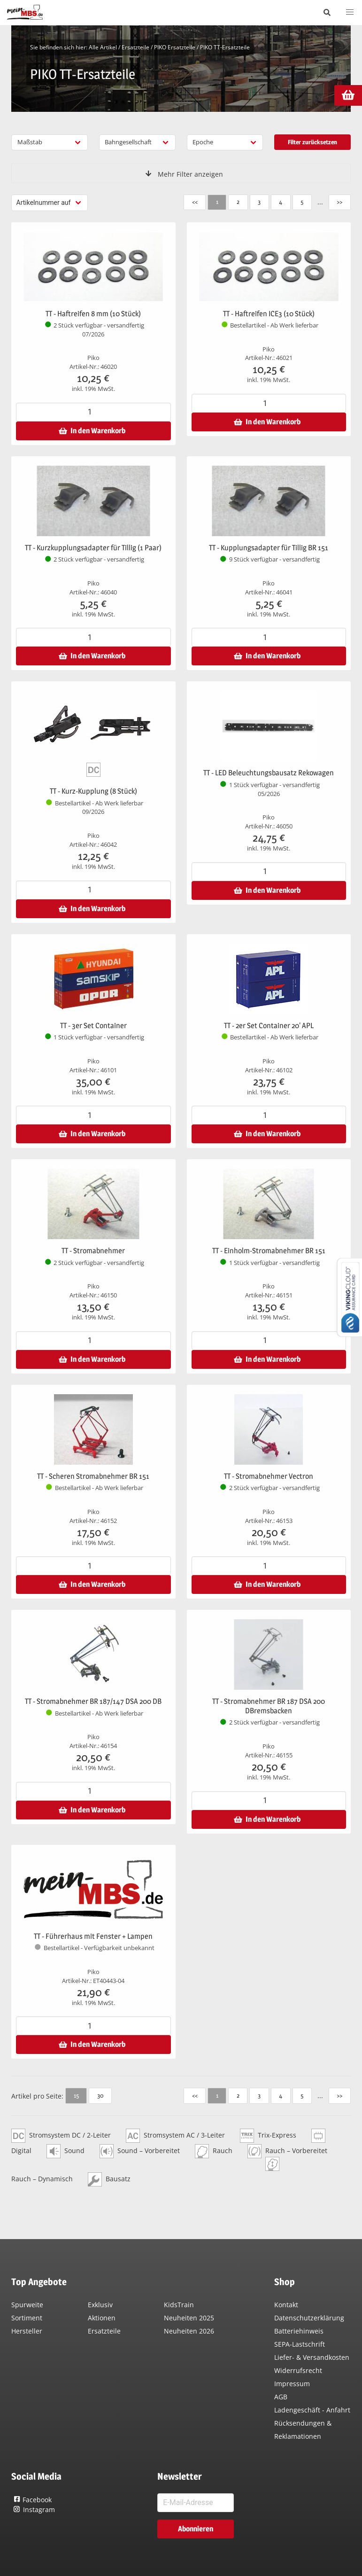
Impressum (292, 2383)
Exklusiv (100, 2304)
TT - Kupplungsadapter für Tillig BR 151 (268, 547)
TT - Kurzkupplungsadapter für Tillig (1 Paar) (93, 547)
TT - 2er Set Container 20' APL (269, 1025)
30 (100, 2095)
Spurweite (27, 2304)
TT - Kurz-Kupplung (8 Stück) (93, 791)
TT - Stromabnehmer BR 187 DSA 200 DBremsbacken (268, 1706)
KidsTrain (179, 2304)
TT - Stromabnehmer (93, 1250)
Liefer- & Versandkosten (311, 2357)
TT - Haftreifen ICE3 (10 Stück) (269, 313)
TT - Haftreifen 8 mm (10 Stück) (93, 313)
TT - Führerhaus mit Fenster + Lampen (93, 1936)
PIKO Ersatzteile (174, 47)
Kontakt (286, 2304)
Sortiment (26, 2317)
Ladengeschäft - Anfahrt (312, 2409)
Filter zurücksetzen (312, 142)
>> (339, 201)
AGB (280, 2396)
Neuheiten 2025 (189, 2317)
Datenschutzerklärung (309, 2317)
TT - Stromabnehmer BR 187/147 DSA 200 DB (93, 1701)
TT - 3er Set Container (93, 1025)
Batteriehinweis (298, 2330)
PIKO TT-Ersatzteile (225, 47)
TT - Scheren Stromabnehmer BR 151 (93, 1476)
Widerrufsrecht (298, 2370)
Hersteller (26, 2330)
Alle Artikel (103, 47)
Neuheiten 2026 (189, 2330)
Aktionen (102, 2317)
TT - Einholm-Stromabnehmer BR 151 (268, 1250)
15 (76, 2095)
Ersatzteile (135, 47)
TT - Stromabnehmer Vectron (268, 1476)
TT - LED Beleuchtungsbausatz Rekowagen (268, 772)
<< (194, 201)
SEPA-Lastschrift (299, 2344)
